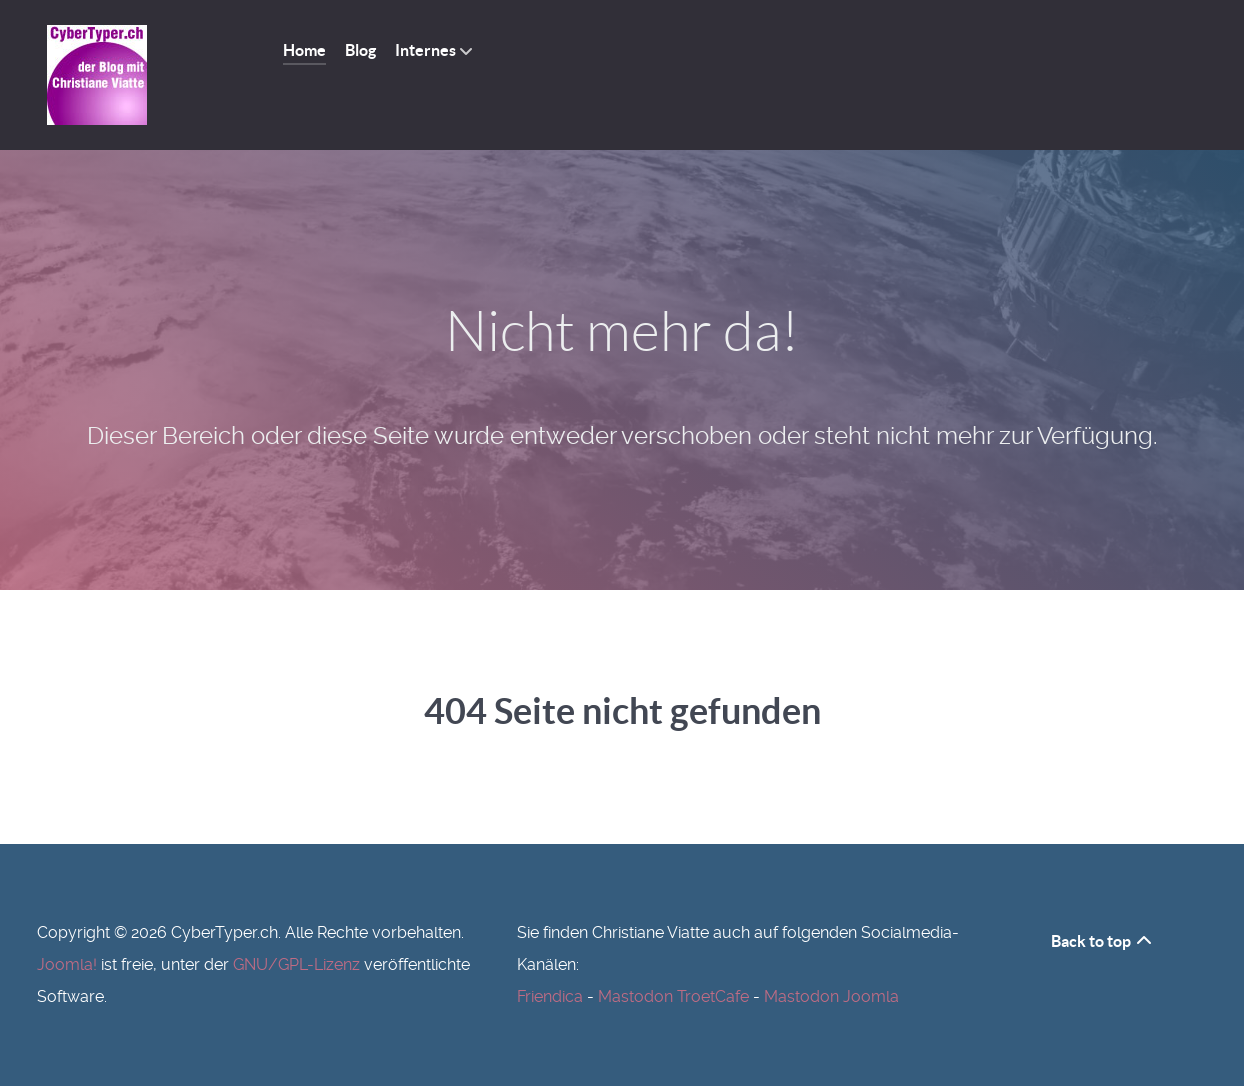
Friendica (550, 996)
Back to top (1102, 941)
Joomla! (67, 964)
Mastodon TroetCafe (673, 996)
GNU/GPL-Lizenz (296, 964)
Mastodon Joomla (831, 996)
